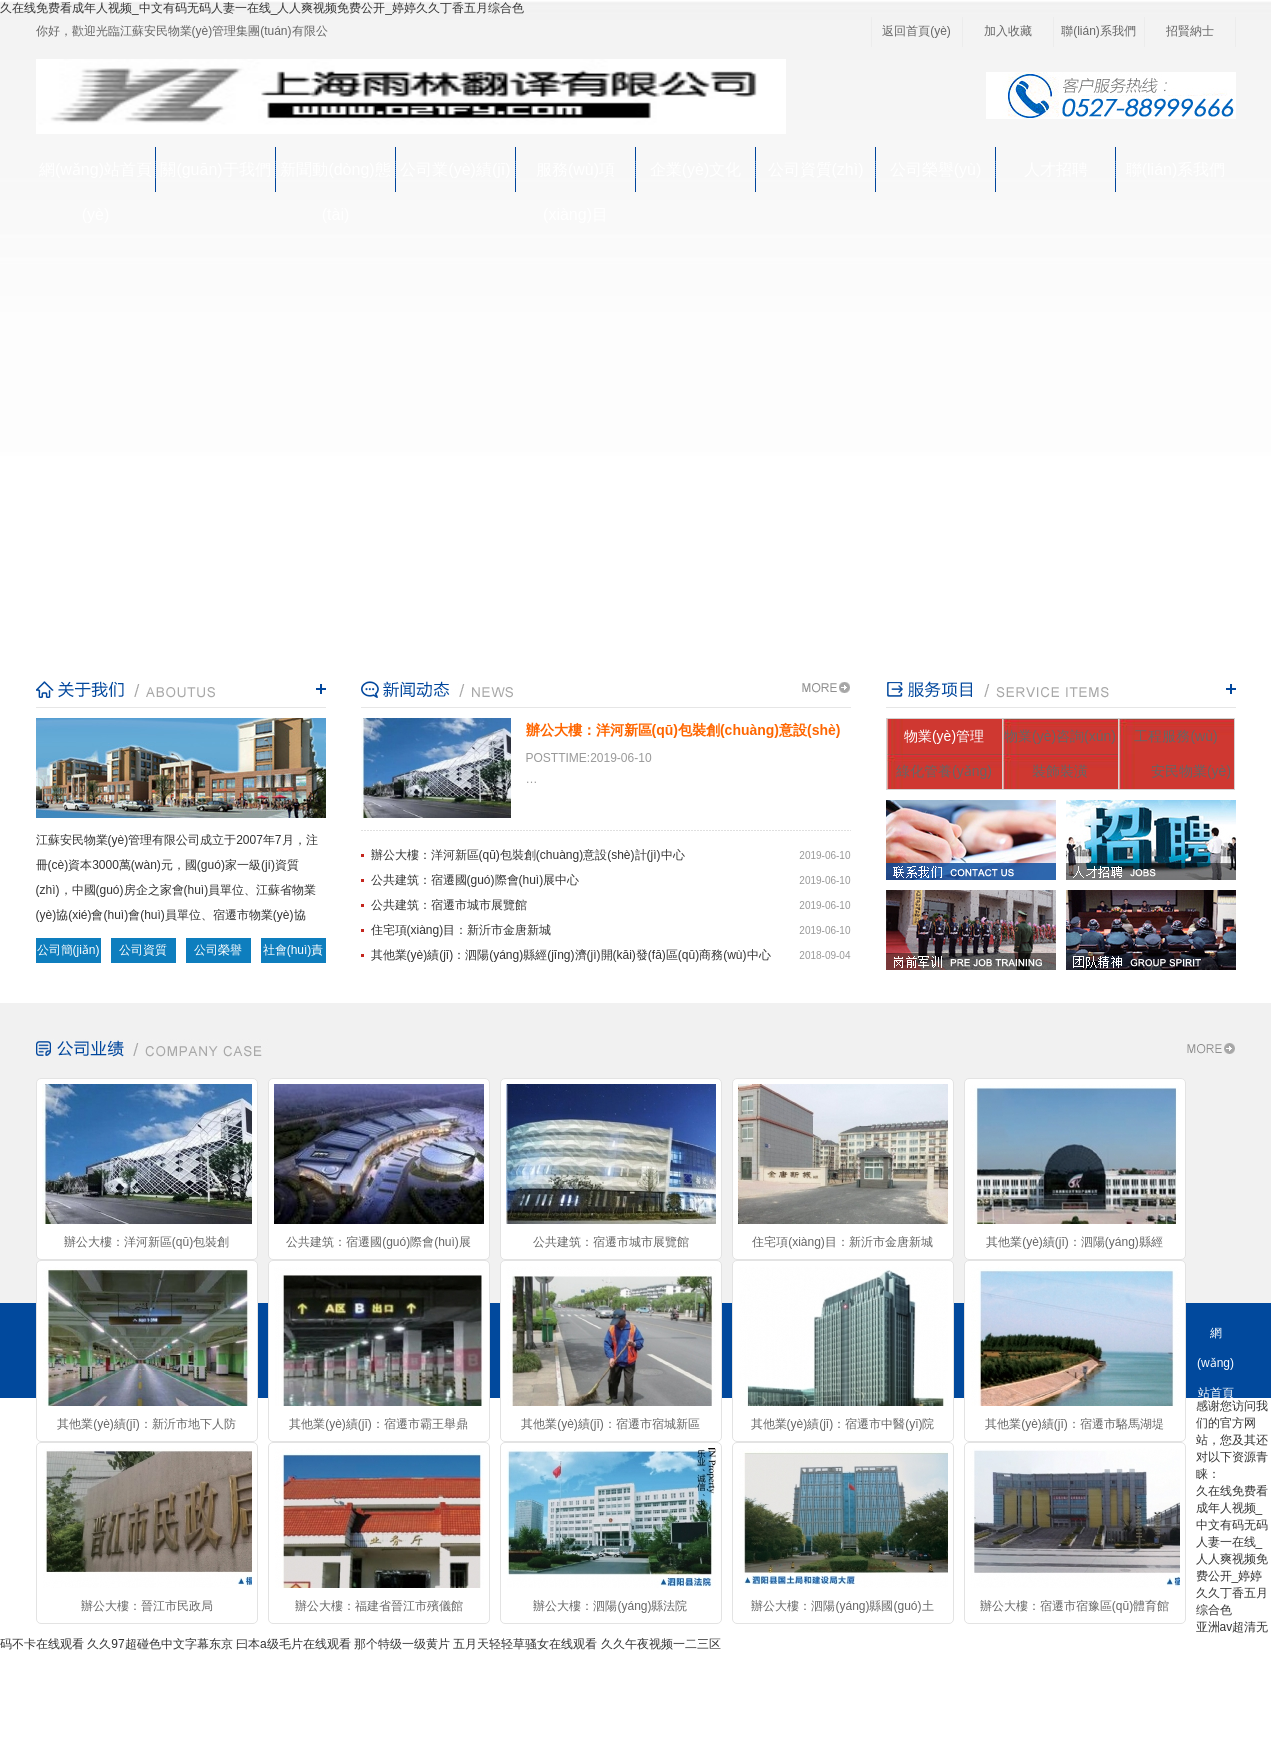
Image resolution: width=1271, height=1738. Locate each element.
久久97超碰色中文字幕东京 (159, 1644)
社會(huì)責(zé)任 (293, 953)
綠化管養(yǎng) (944, 771)
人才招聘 (1056, 169)
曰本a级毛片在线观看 (293, 1644)
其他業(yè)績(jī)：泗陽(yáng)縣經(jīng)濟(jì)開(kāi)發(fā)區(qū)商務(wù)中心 (571, 955)
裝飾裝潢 (1060, 771)
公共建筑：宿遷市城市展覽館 (449, 905)
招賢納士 (1190, 31)
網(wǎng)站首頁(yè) (95, 176)
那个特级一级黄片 (402, 1644)
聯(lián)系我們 (1098, 31)
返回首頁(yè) (916, 31)
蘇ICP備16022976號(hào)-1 (463, 1693)
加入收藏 (1008, 31)
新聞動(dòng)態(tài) (335, 176)
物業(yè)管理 (944, 736)
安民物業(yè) (1191, 771)
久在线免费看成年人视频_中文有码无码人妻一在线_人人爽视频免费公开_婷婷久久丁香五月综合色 (262, 8)
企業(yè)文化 (696, 169)
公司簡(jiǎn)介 (68, 953)
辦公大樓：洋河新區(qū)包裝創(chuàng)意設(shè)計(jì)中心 (528, 855)
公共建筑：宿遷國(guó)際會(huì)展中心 (475, 880)
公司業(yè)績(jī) (455, 169)
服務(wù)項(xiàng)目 (575, 176)
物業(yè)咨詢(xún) (1060, 736)
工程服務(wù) (1175, 736)
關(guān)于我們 (215, 169)
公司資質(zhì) (816, 169)
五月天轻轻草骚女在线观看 (525, 1644)
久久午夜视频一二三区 (661, 1644)
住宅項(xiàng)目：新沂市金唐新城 (461, 930)
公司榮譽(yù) (936, 169)
